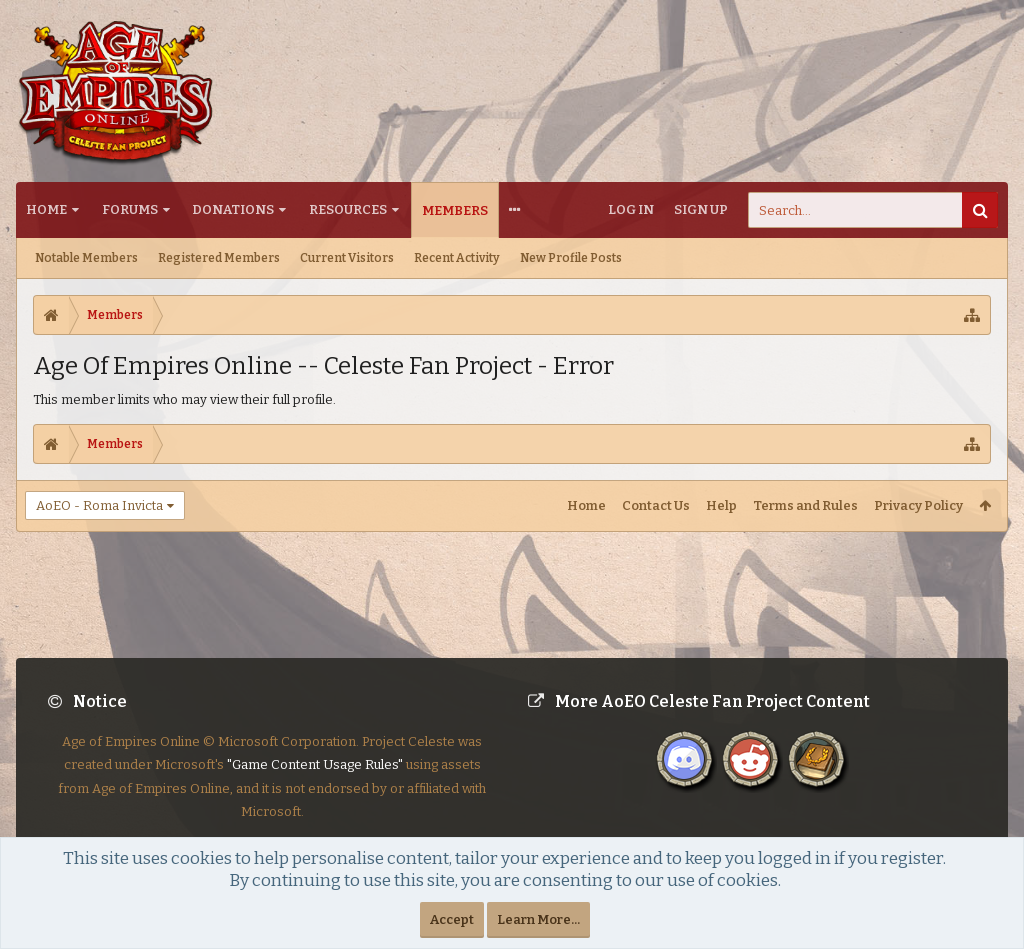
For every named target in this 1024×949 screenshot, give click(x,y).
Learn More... (538, 919)
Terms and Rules (805, 505)
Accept (452, 919)
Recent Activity (457, 258)
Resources (348, 209)
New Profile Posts (571, 258)
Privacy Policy (918, 505)
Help (721, 505)
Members (455, 210)
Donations (233, 209)
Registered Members (219, 258)
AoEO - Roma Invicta (99, 505)
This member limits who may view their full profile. (184, 399)
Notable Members (86, 258)
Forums (130, 209)
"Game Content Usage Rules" (315, 780)
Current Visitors (347, 258)
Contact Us (656, 505)
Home (46, 209)
